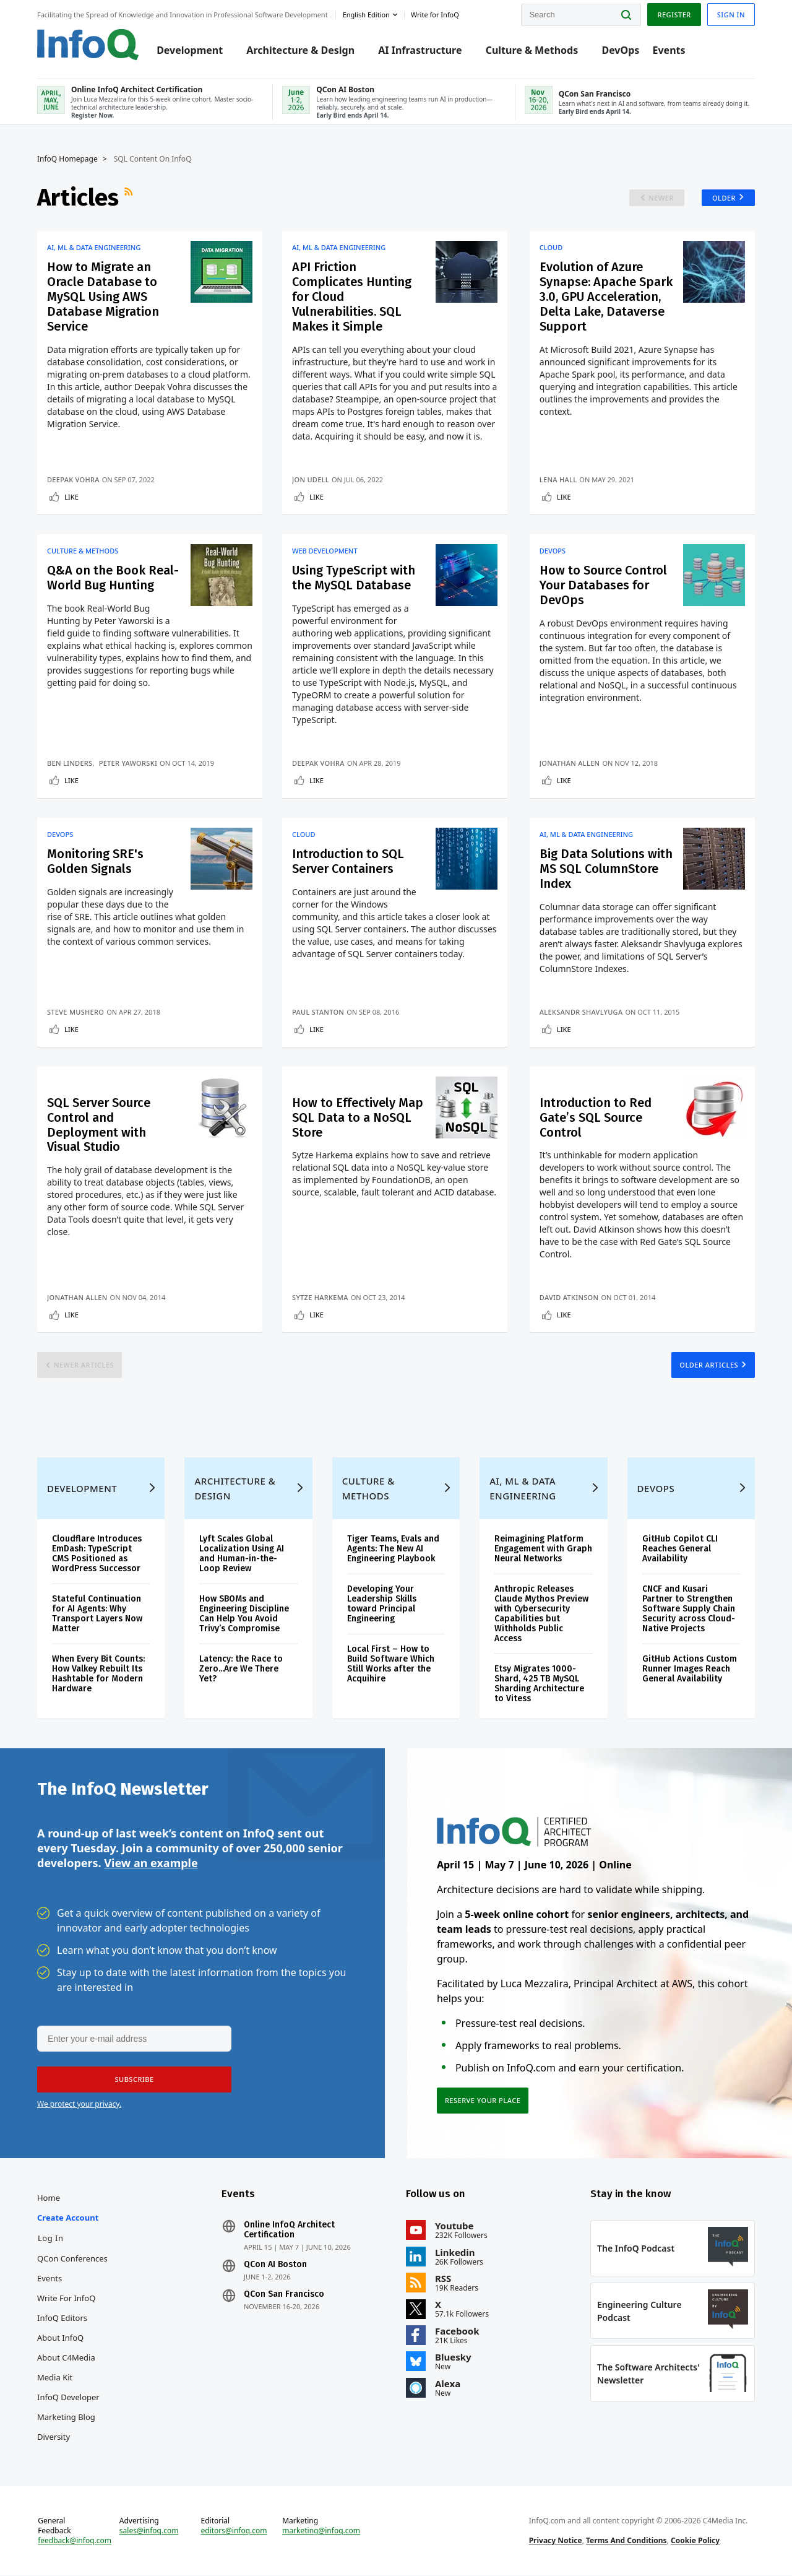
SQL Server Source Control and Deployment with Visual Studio (98, 1125)
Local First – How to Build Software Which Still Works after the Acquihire (390, 1664)
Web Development (325, 551)
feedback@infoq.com (74, 2541)
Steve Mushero (75, 1012)
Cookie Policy (695, 2541)
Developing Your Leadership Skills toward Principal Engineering (381, 1604)
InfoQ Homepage (67, 159)
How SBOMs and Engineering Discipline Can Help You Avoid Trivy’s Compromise (244, 1614)
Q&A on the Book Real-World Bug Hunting (113, 577)
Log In (51, 2238)
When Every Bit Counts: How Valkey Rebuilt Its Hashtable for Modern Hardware (98, 1674)
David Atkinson (569, 1298)
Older (724, 197)
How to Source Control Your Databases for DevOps (603, 585)
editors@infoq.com (234, 2531)
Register (674, 14)
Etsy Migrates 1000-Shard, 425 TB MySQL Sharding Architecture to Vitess (539, 1684)
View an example (150, 1863)
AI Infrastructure (420, 51)
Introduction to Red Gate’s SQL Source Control (596, 1117)
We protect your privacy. (79, 2104)
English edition (366, 14)
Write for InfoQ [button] (435, 14)
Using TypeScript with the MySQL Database (353, 577)
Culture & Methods (532, 51)
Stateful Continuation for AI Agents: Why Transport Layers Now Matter (97, 1614)
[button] (134, 2080)
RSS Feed (130, 197)
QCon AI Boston (275, 2265)
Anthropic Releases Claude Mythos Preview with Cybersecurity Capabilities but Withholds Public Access (541, 1614)
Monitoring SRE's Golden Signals (95, 861)
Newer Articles (84, 1365)
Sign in (731, 14)
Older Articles (708, 1365)
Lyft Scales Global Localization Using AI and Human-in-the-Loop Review (241, 1554)
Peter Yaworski (128, 763)
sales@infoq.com (149, 2531)
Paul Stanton (318, 1012)
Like (71, 496)
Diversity (53, 2437)
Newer (661, 197)
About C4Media (66, 2358)
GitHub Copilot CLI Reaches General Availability (680, 1549)
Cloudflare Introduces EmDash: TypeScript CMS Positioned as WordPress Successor (97, 1554)
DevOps (620, 51)
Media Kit (54, 2377)
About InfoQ (60, 2338)
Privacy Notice (555, 2541)
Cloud (551, 247)
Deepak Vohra (73, 479)
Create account (67, 2218)
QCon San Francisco (284, 2295)
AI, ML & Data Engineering (93, 247)
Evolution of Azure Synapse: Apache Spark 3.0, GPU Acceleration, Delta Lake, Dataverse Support (606, 296)
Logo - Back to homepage (88, 44)
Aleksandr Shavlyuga (581, 1012)
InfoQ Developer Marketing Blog (68, 2407)
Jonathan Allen (570, 763)
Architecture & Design (300, 51)
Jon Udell (310, 479)
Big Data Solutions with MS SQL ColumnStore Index (606, 868)
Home (48, 2198)
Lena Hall (558, 479)
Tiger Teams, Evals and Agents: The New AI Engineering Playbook (393, 1549)
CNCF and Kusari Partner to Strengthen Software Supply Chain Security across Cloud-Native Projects (688, 1609)
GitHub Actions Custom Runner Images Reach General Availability (689, 1669)
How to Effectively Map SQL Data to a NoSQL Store (357, 1117)
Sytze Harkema (320, 1298)
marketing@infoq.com (321, 2531)
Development (190, 51)
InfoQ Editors (62, 2318)
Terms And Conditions (626, 2541)
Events (668, 51)
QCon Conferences (72, 2259)
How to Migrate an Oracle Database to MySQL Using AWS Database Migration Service (103, 296)
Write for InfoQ (66, 2298)
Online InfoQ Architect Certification (289, 2230)
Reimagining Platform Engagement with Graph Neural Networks (543, 1549)
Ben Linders (70, 763)
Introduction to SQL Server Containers (348, 861)
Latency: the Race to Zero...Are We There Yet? (241, 1669)
